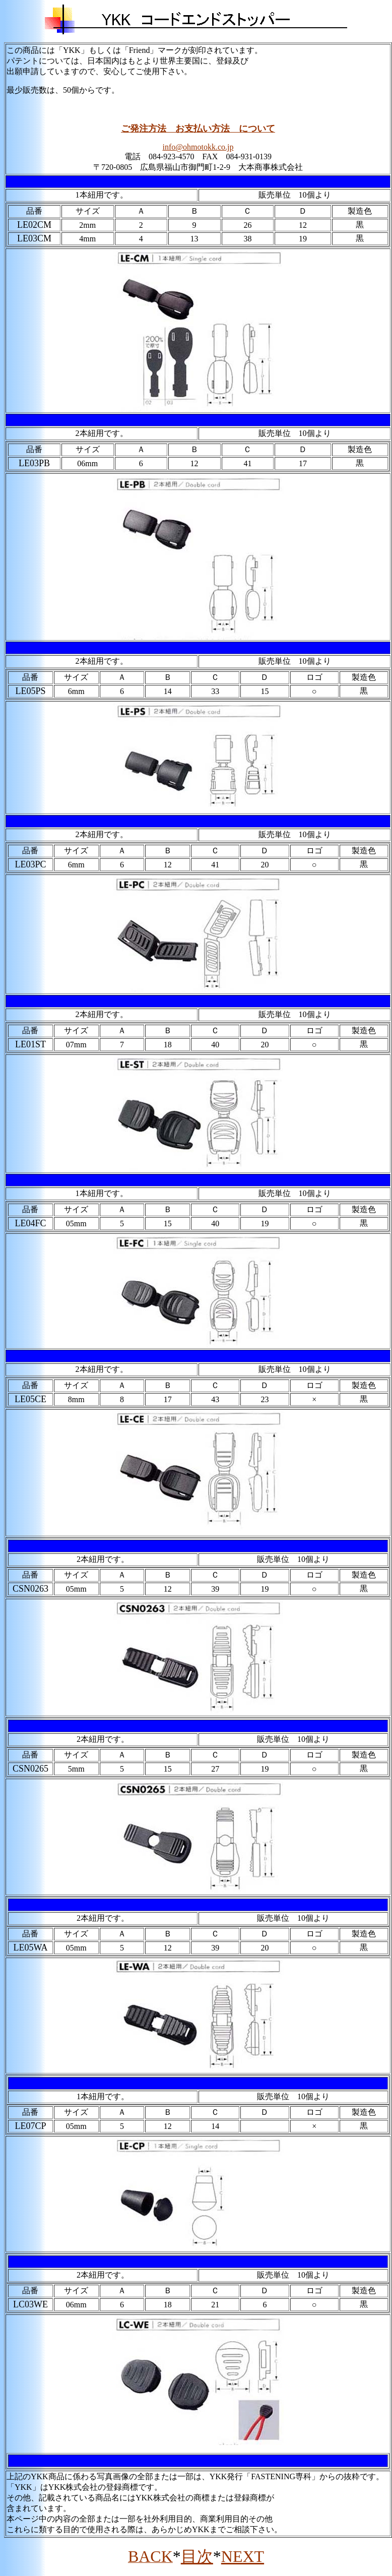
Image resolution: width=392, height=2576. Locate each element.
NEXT (242, 2556)
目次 (197, 2556)
